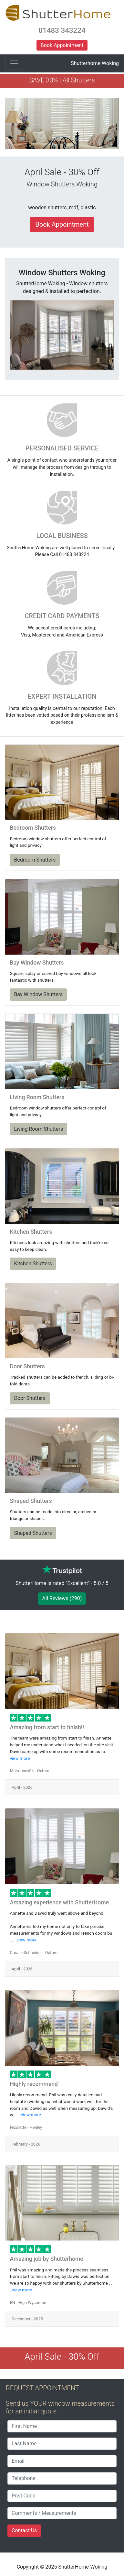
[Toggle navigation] (14, 63)
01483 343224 (62, 30)
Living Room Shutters (38, 1129)
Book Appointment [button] (62, 45)
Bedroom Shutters (35, 860)
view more (20, 1758)
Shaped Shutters (33, 1533)
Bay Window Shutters (38, 994)
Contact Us (24, 2530)
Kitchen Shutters (33, 1263)
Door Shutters (30, 1398)
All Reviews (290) (62, 1598)
